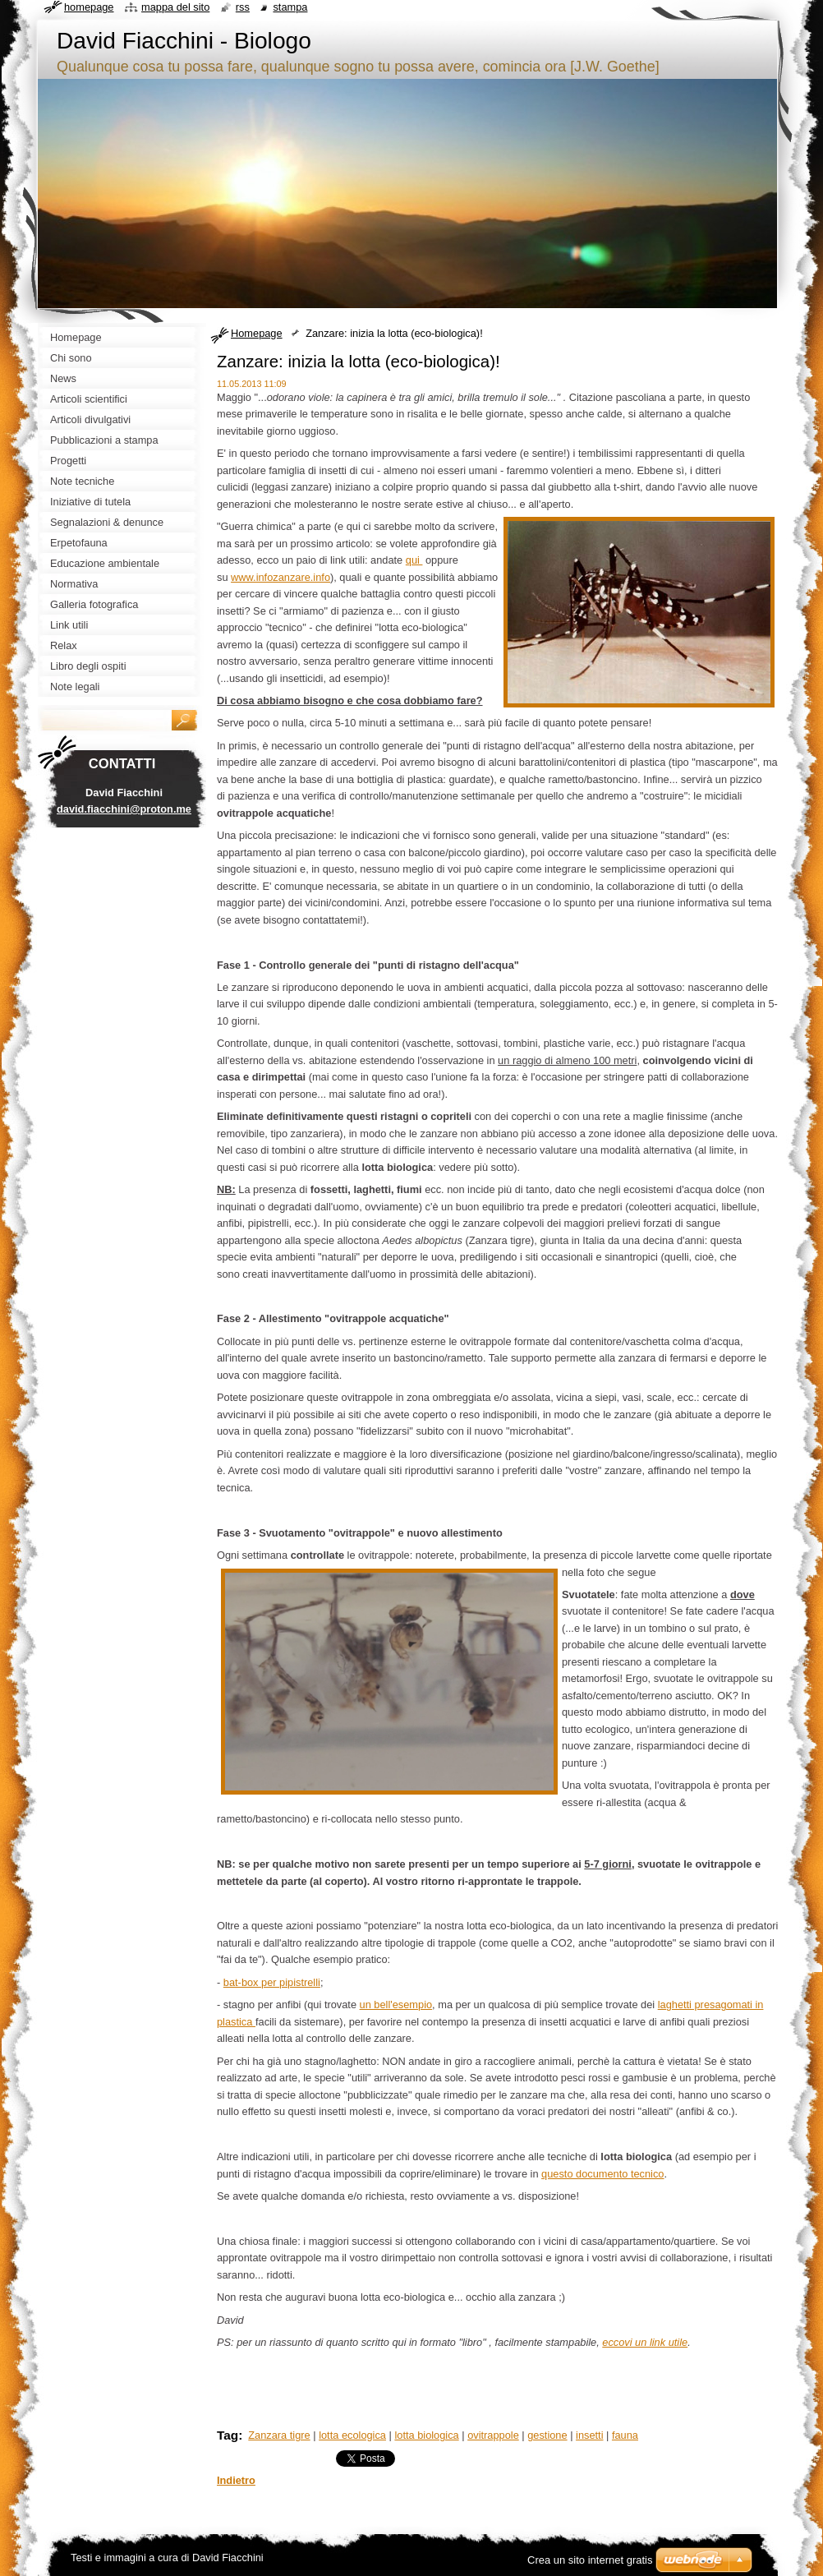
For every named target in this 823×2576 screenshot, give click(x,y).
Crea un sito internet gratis (589, 2560)
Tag (227, 2435)
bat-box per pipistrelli (271, 1982)
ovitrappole (493, 2435)
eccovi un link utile (644, 2342)
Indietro (236, 2480)
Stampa (290, 7)
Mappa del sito (175, 7)
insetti (589, 2435)
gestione (547, 2435)
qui (414, 560)
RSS (243, 7)
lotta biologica (426, 2435)
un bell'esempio (396, 2004)
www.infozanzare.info (280, 577)
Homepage (257, 333)
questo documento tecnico (602, 2174)
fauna (625, 2435)
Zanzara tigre (279, 2435)
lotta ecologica (352, 2435)
